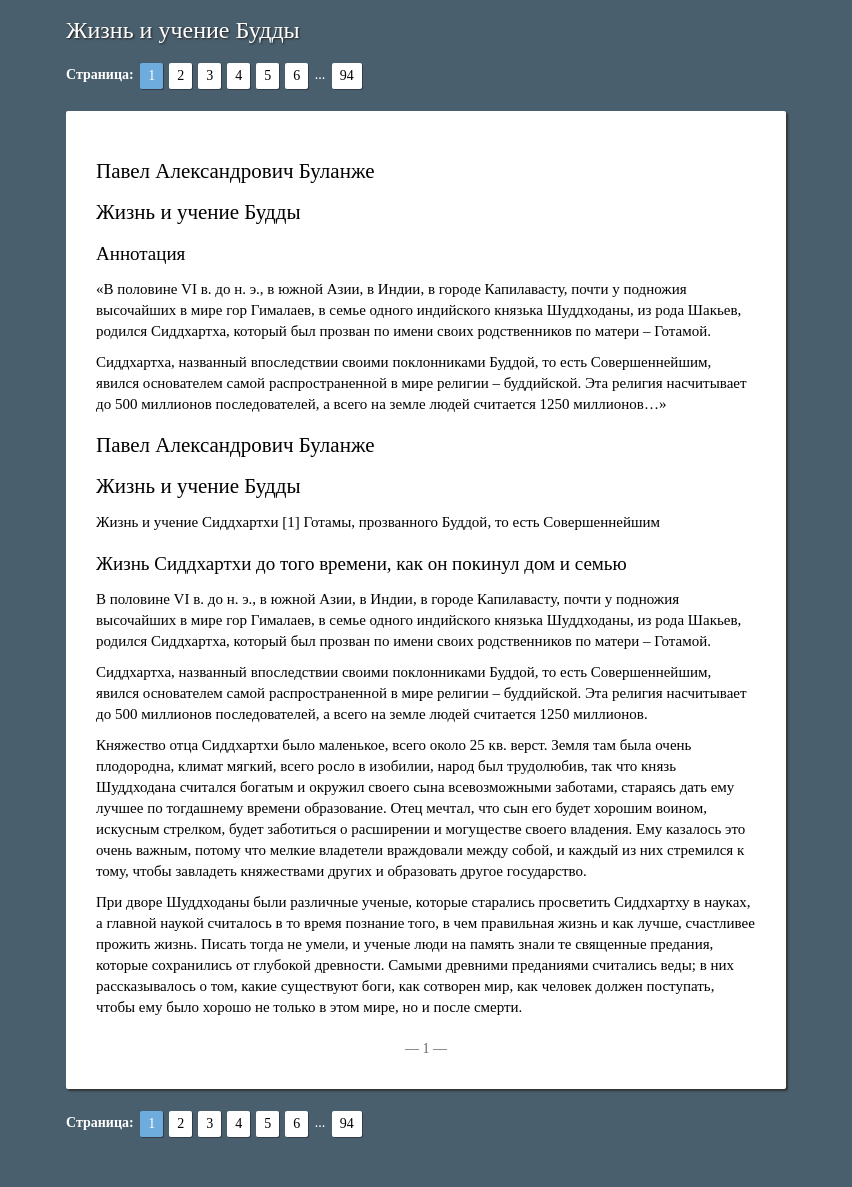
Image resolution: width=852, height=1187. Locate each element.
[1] (291, 522)
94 (347, 75)
